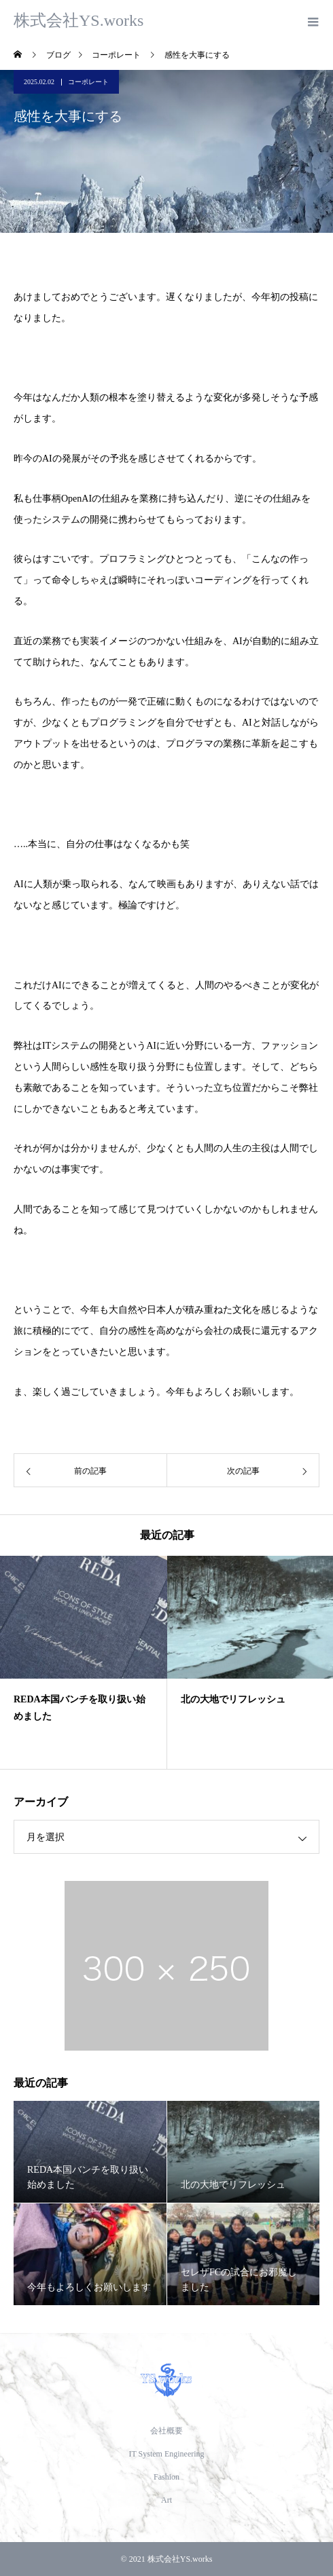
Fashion (166, 2477)
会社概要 (166, 2430)
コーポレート (88, 82)
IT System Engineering (166, 2454)
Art (166, 2500)
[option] (83, 1662)
